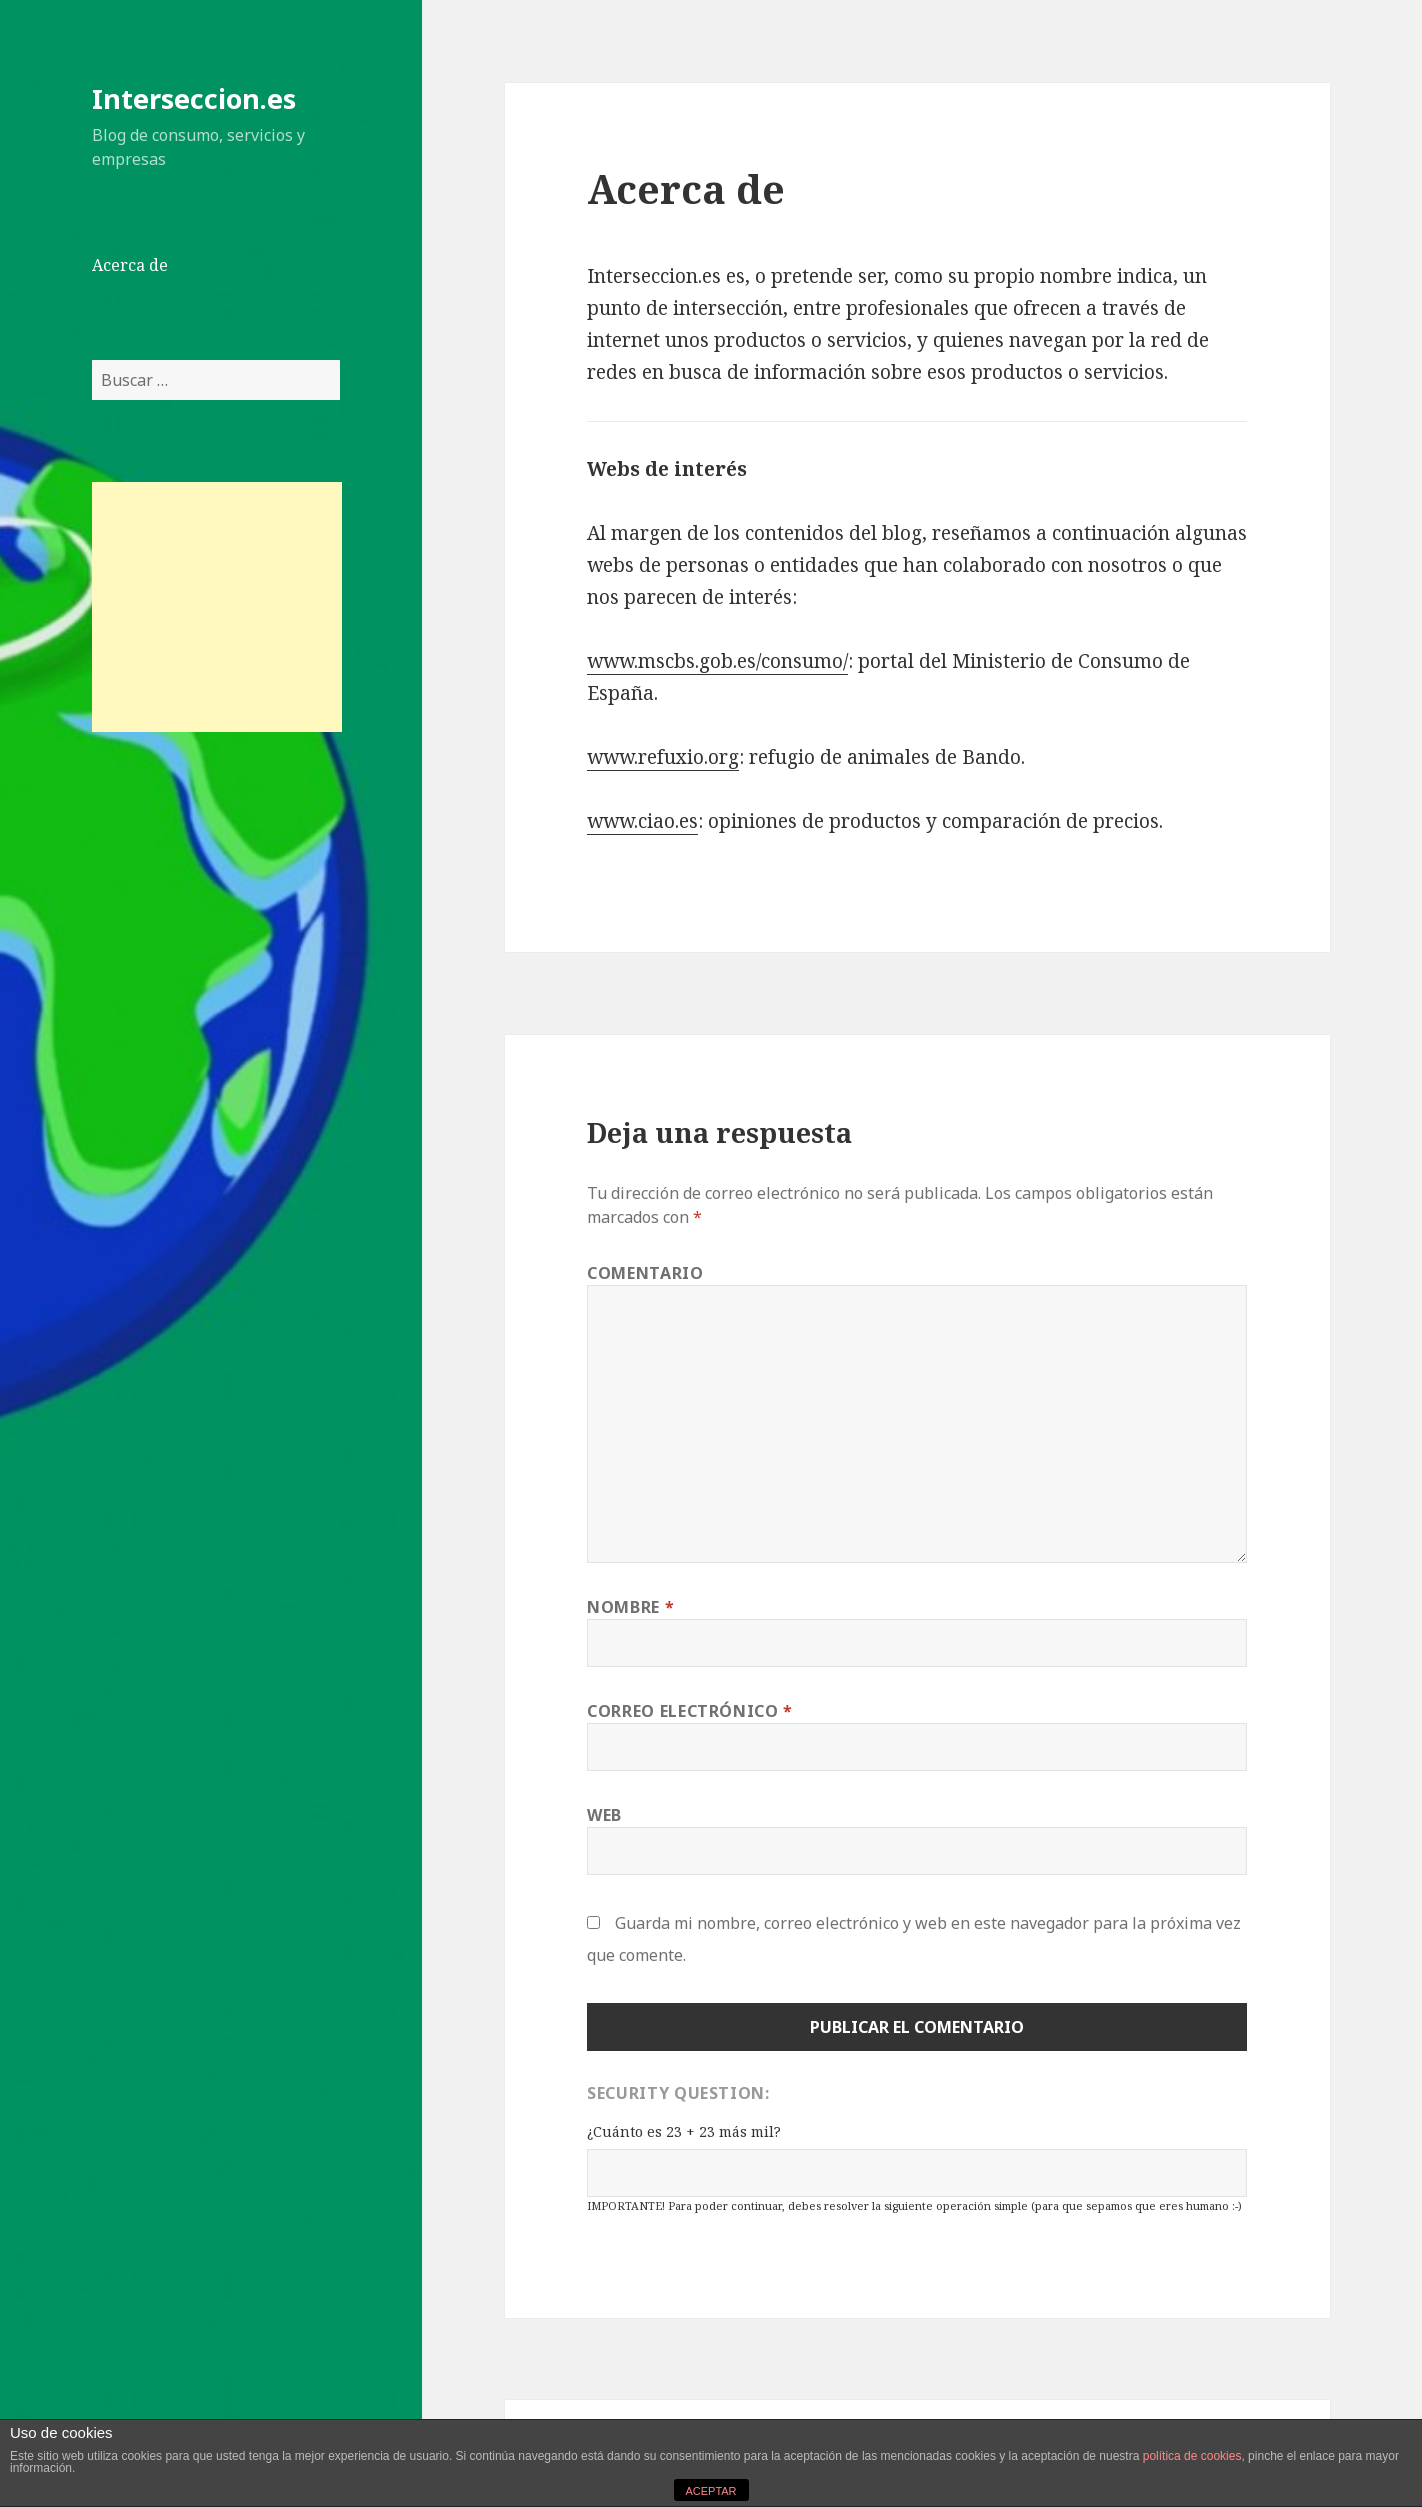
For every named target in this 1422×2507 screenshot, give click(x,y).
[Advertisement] (217, 607)
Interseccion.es (194, 98)
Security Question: (678, 2093)
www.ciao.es (642, 821)
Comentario (645, 1273)
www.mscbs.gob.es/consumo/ (717, 661)
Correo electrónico (690, 1711)
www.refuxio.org (663, 757)
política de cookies (1192, 2456)
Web (604, 1815)
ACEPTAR (710, 2491)
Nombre (630, 1607)
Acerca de (130, 265)
